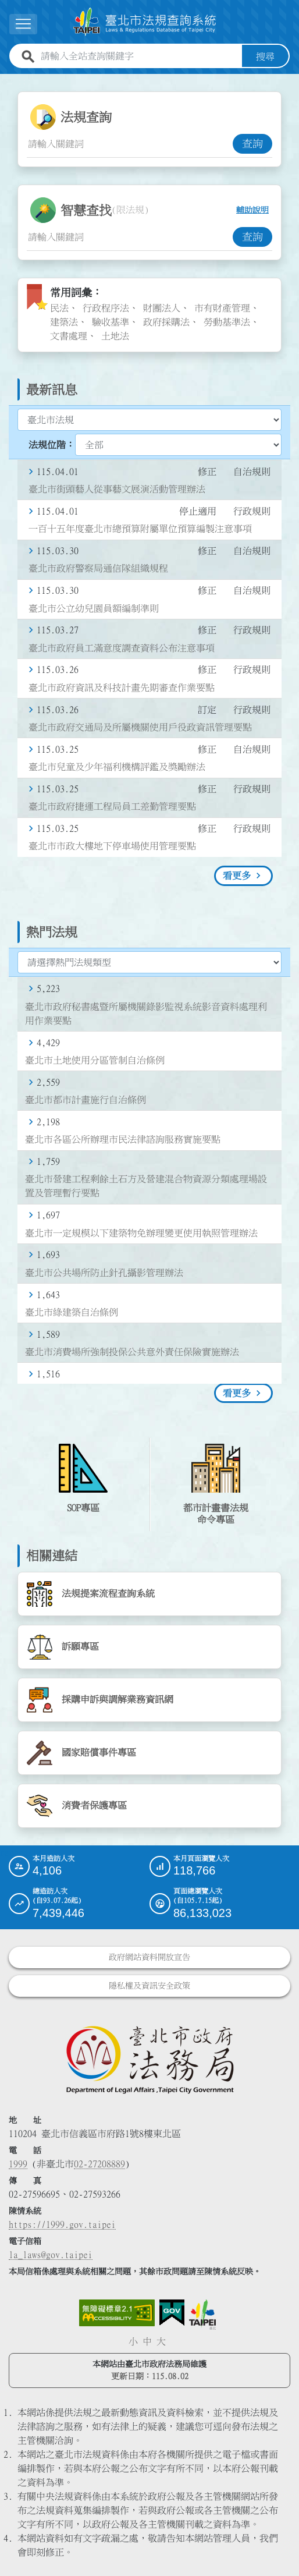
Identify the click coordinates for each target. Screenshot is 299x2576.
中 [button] (147, 2340)
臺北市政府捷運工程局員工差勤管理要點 (112, 806)
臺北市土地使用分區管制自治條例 (95, 1059)
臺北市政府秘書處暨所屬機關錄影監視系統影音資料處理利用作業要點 (146, 1013)
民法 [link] (59, 307)
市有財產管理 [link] (222, 307)
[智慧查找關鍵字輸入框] (130, 236)
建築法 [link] (64, 321)
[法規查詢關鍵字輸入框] (130, 143)
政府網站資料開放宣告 (149, 1957)
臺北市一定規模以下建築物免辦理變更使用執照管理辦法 (141, 1232)
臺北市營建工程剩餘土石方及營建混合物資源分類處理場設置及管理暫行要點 (146, 1185)
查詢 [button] (252, 143)
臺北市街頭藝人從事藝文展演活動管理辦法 (117, 488)
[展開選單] (23, 24)
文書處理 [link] (68, 335)
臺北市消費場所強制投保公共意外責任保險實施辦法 (132, 1351)
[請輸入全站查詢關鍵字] (139, 56)
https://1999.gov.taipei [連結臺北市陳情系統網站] (62, 2223)
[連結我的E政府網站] (171, 2312)
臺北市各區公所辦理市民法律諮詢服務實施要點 (122, 1139)
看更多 (237, 875)
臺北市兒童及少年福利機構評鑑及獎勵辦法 (117, 766)
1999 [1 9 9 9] (18, 2163)
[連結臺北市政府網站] (202, 2314)
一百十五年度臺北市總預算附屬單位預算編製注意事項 (140, 528)
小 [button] (133, 2340)
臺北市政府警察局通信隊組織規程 (98, 568)
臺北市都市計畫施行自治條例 (85, 1099)
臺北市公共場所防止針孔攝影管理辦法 (104, 1272)
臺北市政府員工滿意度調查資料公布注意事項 (122, 647)
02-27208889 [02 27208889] (99, 2163)
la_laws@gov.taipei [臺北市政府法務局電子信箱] (50, 2254)
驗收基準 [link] (110, 321)
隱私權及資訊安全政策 (149, 1985)
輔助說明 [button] (252, 209)
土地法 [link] (115, 335)
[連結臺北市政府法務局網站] (149, 2058)
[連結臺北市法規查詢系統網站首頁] (144, 22)
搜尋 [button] (265, 56)
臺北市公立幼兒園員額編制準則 (94, 607)
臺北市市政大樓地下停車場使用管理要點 (112, 846)
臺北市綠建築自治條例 (71, 1311)
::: (7, 80)
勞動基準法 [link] (227, 321)
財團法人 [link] (161, 307)
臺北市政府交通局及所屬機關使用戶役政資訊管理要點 (140, 726)
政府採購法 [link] (166, 321)
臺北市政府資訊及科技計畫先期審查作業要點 (122, 687)
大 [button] (161, 2340)
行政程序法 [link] (106, 307)
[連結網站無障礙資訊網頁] (117, 2312)
